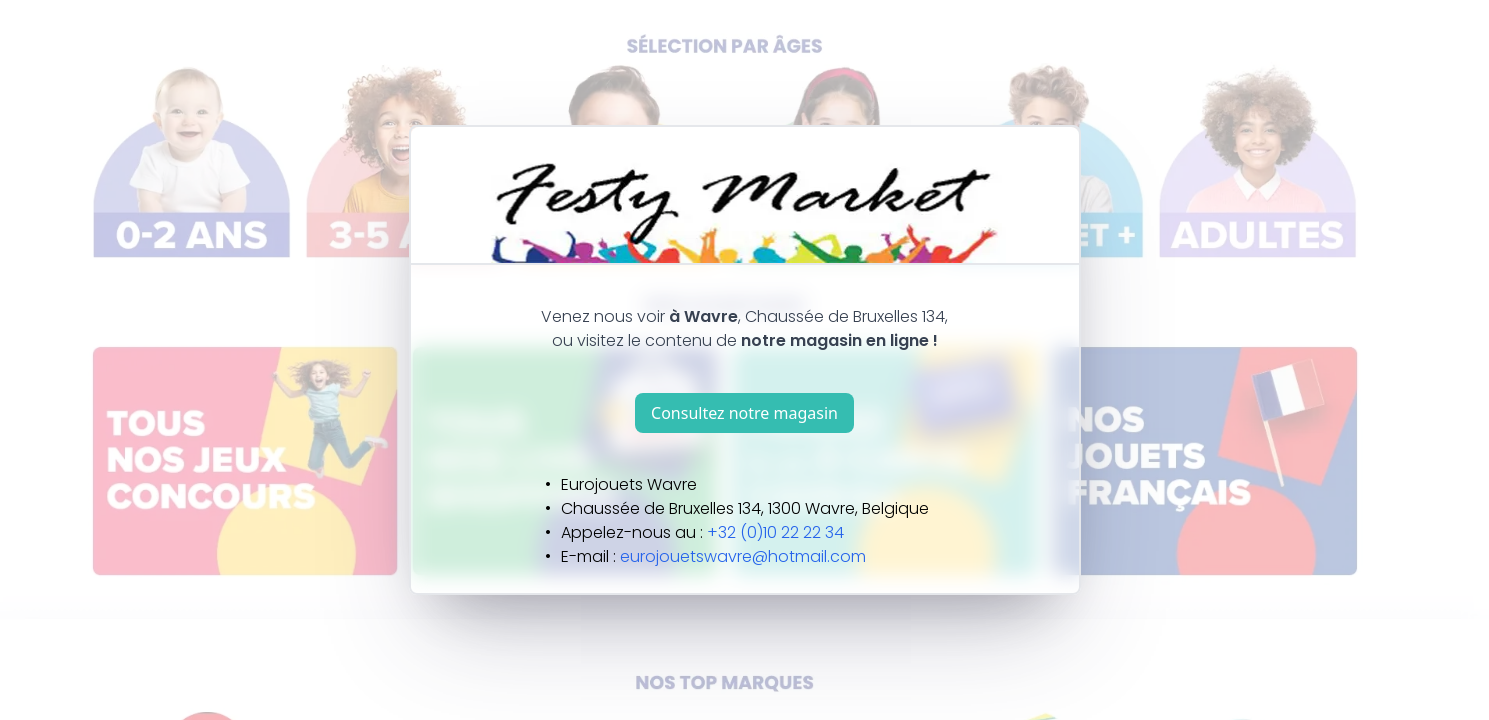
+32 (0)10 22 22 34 (775, 532)
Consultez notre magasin (744, 413)
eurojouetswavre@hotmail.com (743, 556)
